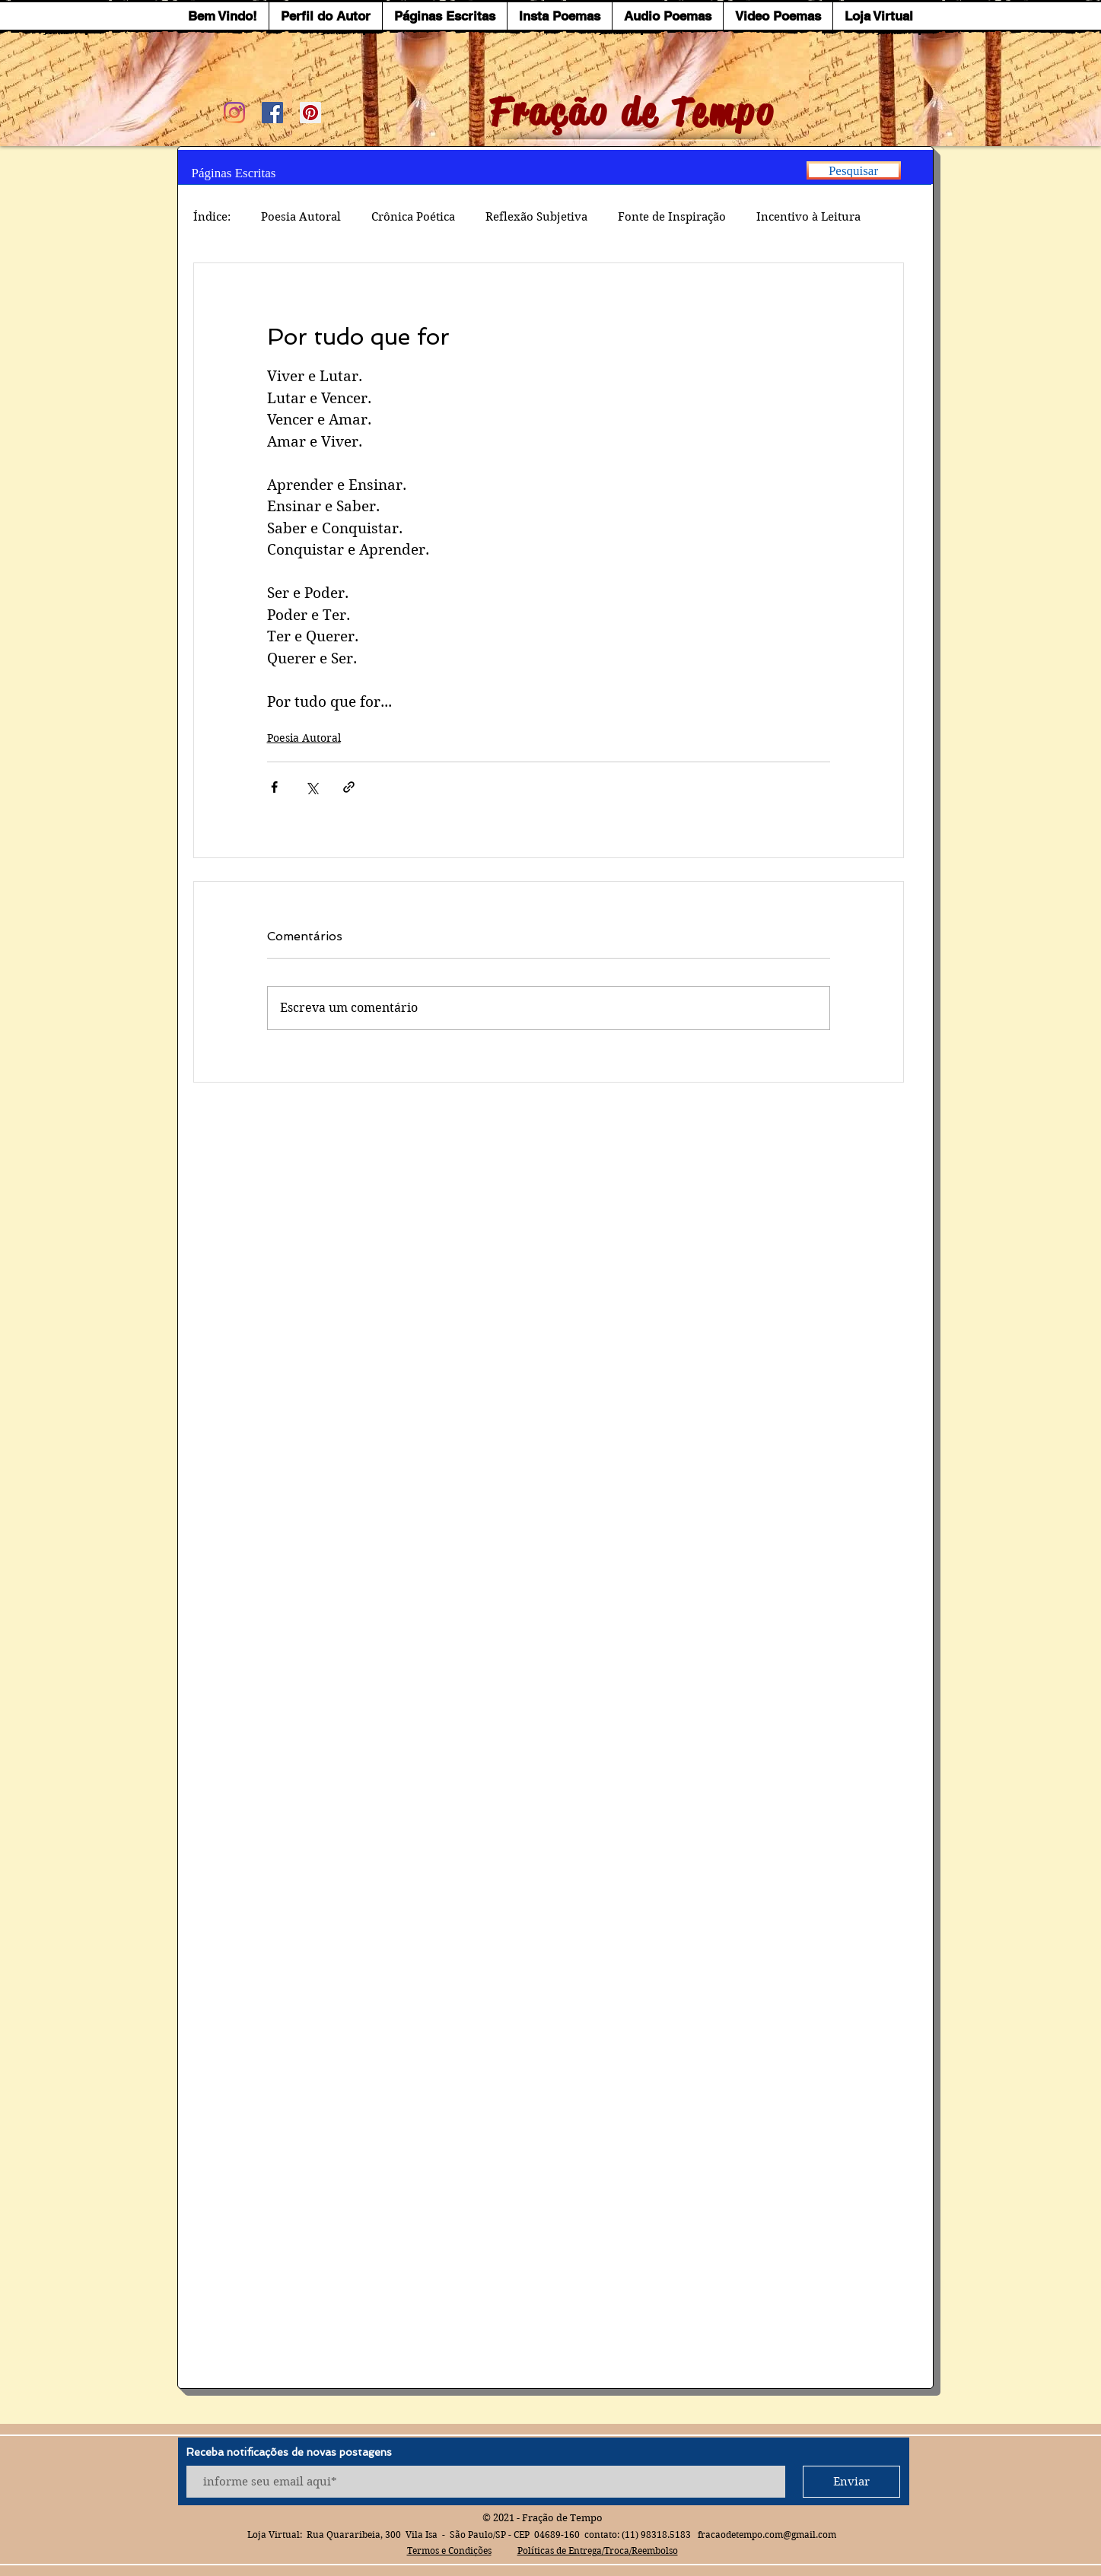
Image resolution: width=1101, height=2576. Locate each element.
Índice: (212, 217)
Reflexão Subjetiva (536, 217)
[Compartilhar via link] (349, 787)
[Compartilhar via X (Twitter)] (311, 787)
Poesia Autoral (301, 217)
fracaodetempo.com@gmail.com (767, 2534)
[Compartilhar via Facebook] (274, 787)
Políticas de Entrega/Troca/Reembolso (597, 2550)
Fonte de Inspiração (672, 217)
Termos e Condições (449, 2550)
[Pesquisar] (854, 170)
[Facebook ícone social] (272, 112)
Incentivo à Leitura (808, 217)
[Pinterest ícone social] (310, 112)
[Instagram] (234, 112)
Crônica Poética (413, 217)
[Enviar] (851, 2482)
